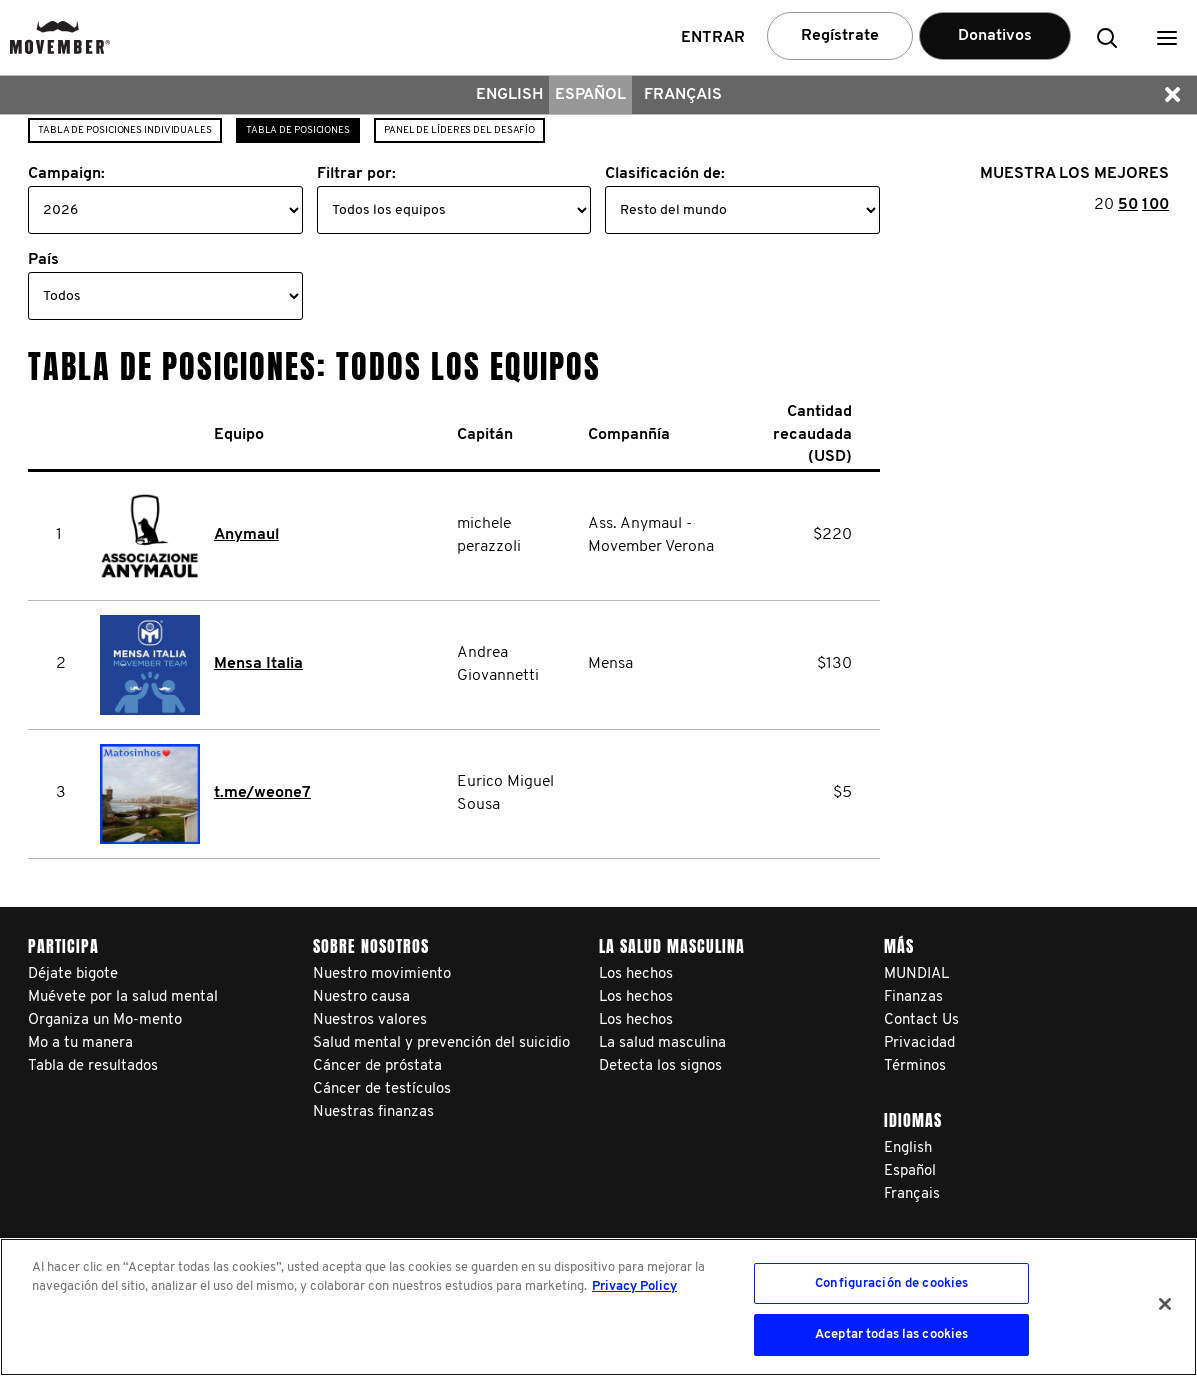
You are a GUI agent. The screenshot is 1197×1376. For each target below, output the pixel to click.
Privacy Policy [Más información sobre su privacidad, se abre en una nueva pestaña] (634, 1286)
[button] (1167, 37)
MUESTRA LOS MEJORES (1074, 174)
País (43, 260)
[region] (598, 1307)
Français (683, 95)
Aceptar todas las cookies (891, 1334)
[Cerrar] (1165, 1304)
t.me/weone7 (262, 793)
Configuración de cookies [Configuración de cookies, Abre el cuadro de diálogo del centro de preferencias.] (891, 1283)
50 (1128, 205)
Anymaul (246, 535)
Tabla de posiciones (298, 130)
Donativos (995, 36)
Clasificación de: (665, 174)
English (509, 95)
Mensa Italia (258, 664)
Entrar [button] (713, 38)
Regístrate (840, 36)
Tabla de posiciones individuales (125, 130)
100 (1155, 205)
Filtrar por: (356, 174)
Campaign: (66, 174)
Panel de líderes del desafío (459, 130)
